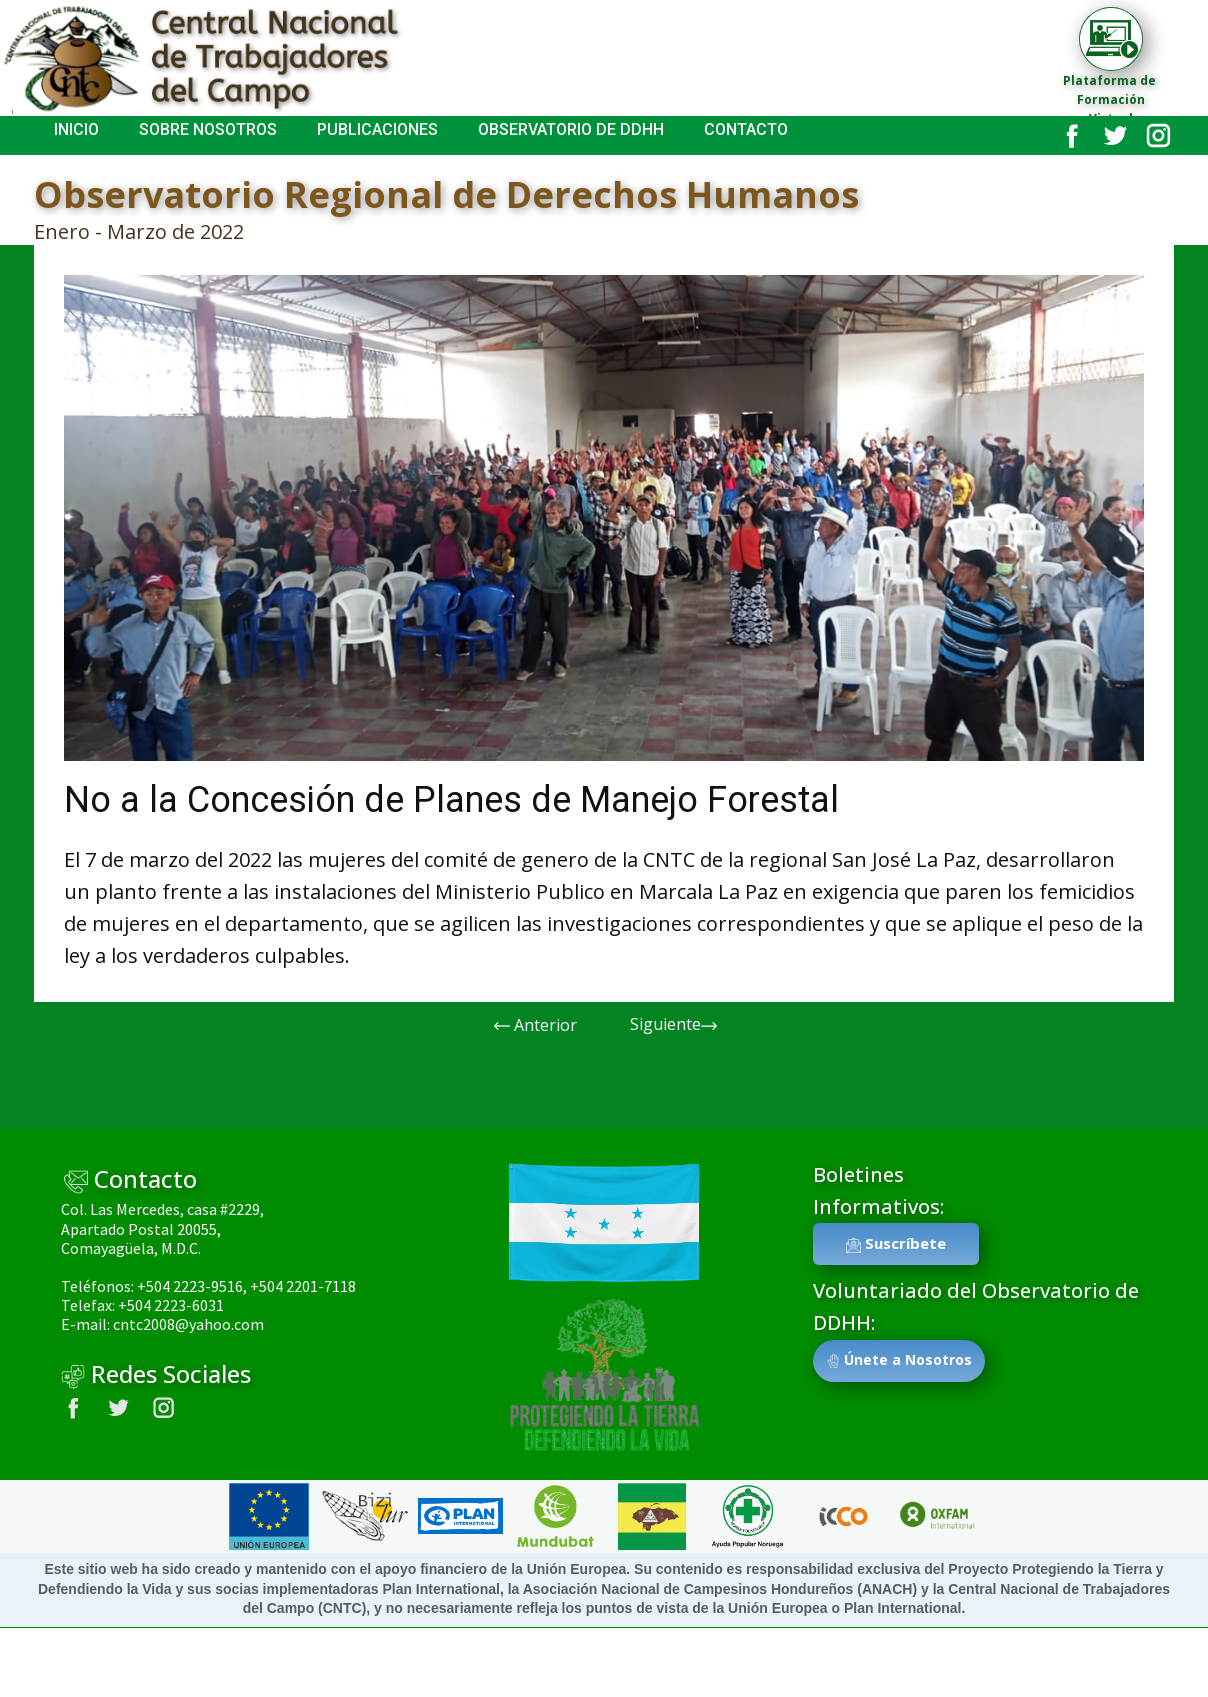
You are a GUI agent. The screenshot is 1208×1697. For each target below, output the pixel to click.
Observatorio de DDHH (571, 129)
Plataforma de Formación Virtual (1111, 99)
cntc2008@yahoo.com (188, 1324)
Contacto (746, 129)
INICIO (76, 129)
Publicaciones (377, 129)
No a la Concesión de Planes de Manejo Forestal (451, 800)
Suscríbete (896, 1244)
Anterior (535, 1025)
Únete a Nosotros (899, 1360)
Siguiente (673, 1024)
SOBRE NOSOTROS (208, 129)
